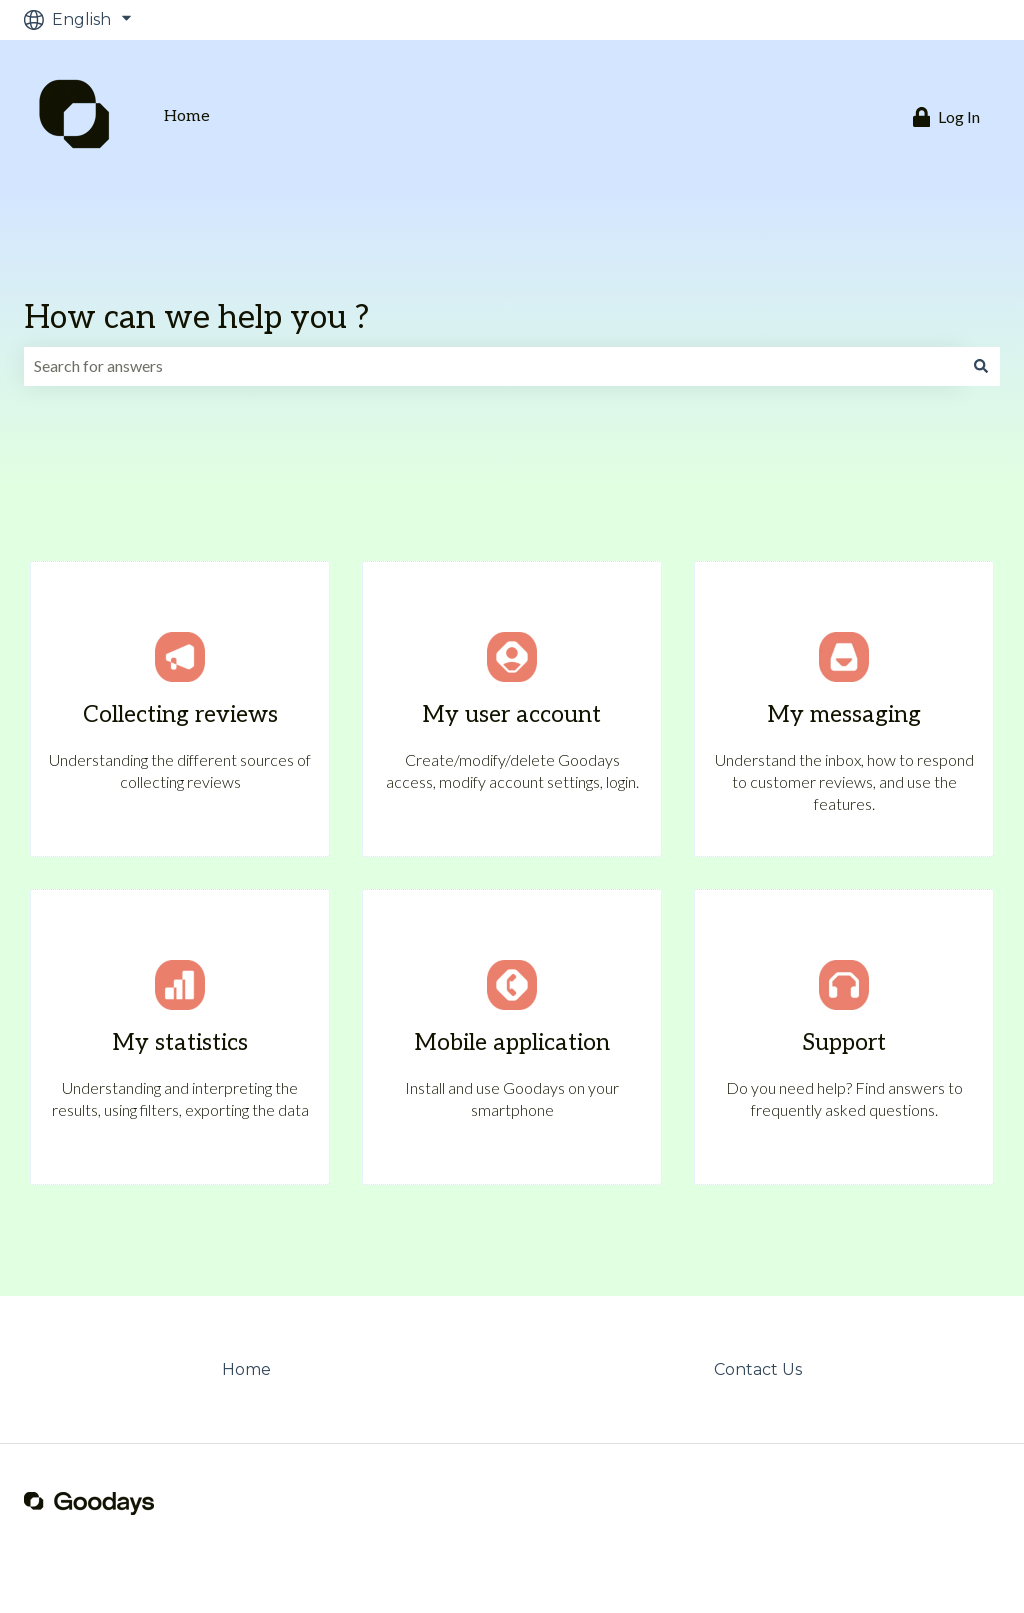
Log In (947, 117)
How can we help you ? (196, 318)
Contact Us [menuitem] (758, 1369)
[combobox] (493, 366)
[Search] (981, 366)
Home (187, 116)
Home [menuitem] (246, 1369)
